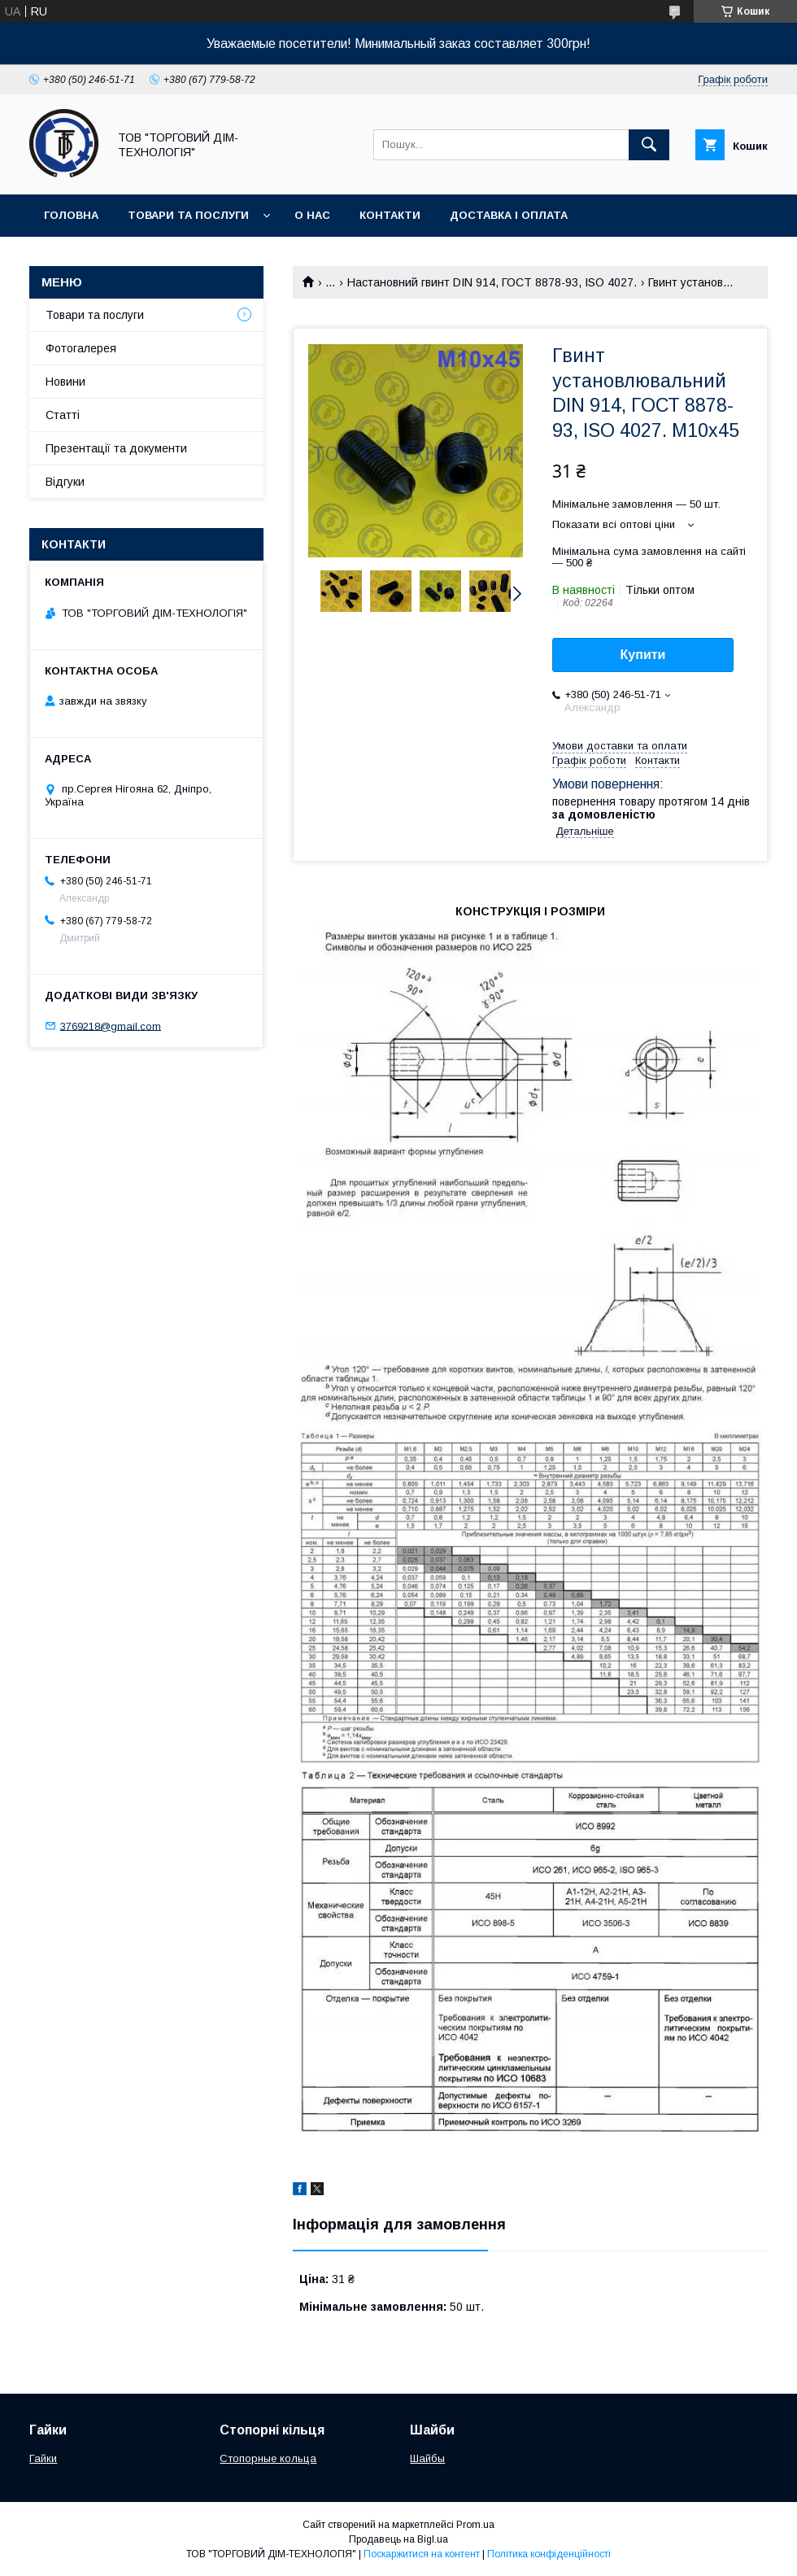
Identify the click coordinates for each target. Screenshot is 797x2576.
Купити (643, 654)
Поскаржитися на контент (422, 2554)
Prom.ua (475, 2524)
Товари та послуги (188, 215)
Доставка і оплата (509, 215)
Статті (63, 414)
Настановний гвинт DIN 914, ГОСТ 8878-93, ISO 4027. (492, 282)
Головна (71, 215)
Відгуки (65, 481)
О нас (312, 215)
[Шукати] (649, 144)
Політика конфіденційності (549, 2554)
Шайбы (427, 2458)
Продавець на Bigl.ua (398, 2539)
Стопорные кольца (268, 2458)
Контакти (389, 215)
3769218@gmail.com (110, 1025)
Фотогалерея (81, 348)
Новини (65, 381)
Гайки (43, 2458)
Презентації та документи (116, 448)
